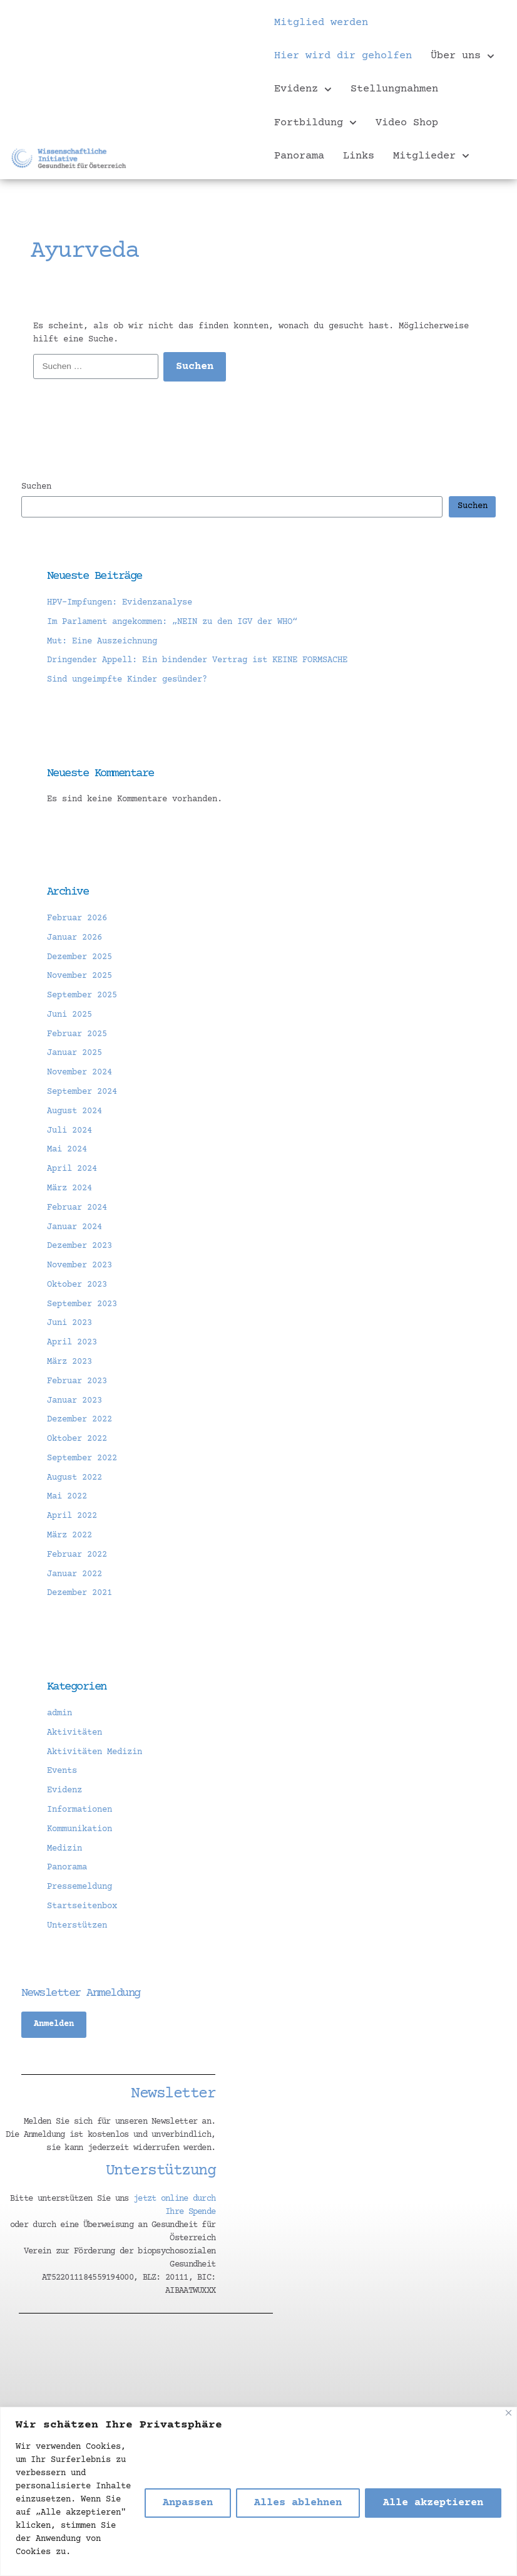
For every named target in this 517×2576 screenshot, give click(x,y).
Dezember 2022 (79, 1420)
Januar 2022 (74, 1574)
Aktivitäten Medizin (94, 1752)
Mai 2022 (67, 1497)
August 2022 (74, 1478)
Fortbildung (315, 123)
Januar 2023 (74, 1401)
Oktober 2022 (77, 1439)
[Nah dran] (508, 2413)
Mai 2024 (67, 1150)
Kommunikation (79, 1829)
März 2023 (69, 1362)
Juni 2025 (69, 1015)
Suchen (36, 487)
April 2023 (72, 1342)
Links (358, 156)
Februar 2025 (77, 1034)
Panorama (299, 156)
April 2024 (72, 1169)
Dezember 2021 (79, 1593)
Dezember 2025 (79, 957)
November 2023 (79, 1265)
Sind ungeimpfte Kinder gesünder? (127, 680)
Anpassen (188, 2503)
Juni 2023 (69, 1323)
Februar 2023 (77, 1381)
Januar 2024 (74, 1227)
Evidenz (303, 90)
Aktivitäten (74, 1733)
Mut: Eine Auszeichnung (102, 641)
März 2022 (69, 1535)
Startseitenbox (82, 1906)
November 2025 (79, 976)
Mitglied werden (321, 23)
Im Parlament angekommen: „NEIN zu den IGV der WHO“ (172, 622)
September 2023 (82, 1304)
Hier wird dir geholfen (343, 56)
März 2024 (69, 1188)
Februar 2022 (77, 1555)
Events (62, 1771)
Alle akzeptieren (433, 2503)
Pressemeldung (79, 1887)
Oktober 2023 (77, 1285)
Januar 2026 (74, 938)
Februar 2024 (77, 1208)
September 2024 (82, 1092)
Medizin (64, 1849)
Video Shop (407, 123)
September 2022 (82, 1458)
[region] (258, 2491)
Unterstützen (77, 1926)
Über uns (462, 56)
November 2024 (79, 1072)
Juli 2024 (69, 1131)
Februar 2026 (77, 918)
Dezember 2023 (79, 1246)
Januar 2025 (74, 1053)
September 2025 (82, 995)
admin (59, 1713)
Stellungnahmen (394, 89)
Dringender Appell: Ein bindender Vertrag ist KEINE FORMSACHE (197, 660)
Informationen (79, 1810)
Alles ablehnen (298, 2503)
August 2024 (74, 1111)
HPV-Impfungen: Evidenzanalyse (119, 603)
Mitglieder (431, 156)
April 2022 (72, 1516)
